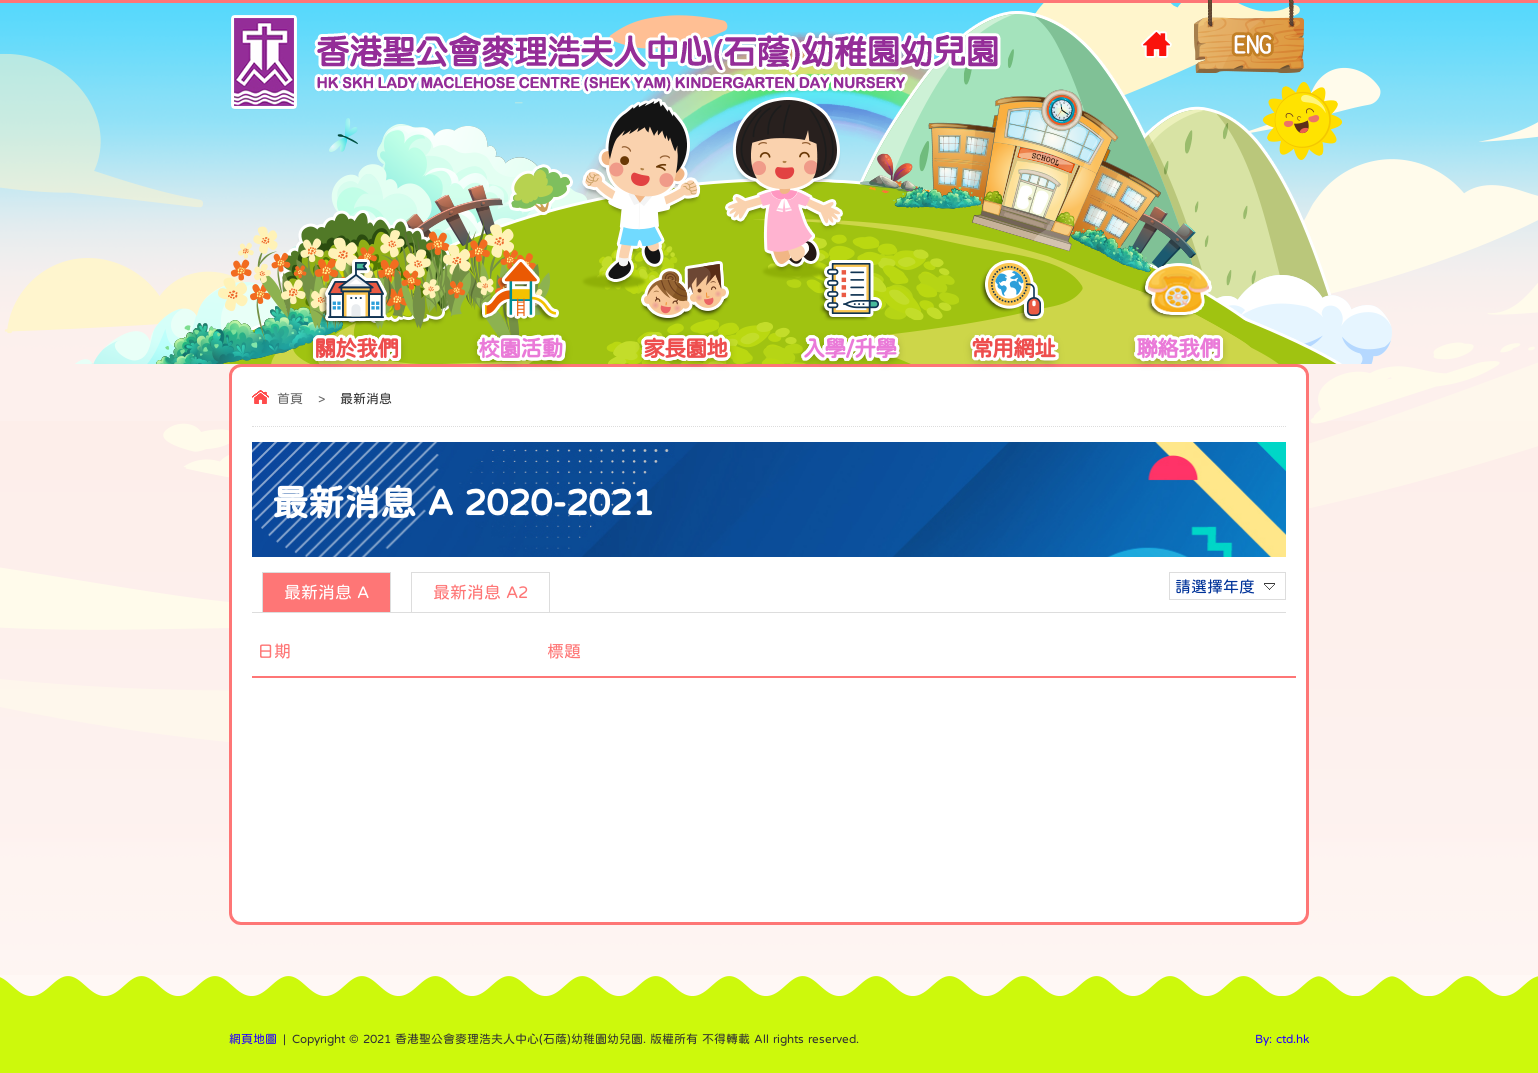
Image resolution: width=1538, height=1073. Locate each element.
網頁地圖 (253, 1039)
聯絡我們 (1178, 316)
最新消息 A (326, 592)
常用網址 (1013, 316)
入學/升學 (849, 316)
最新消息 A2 (480, 592)
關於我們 (356, 316)
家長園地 (685, 316)
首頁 (290, 398)
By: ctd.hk (1282, 1039)
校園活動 (520, 316)
